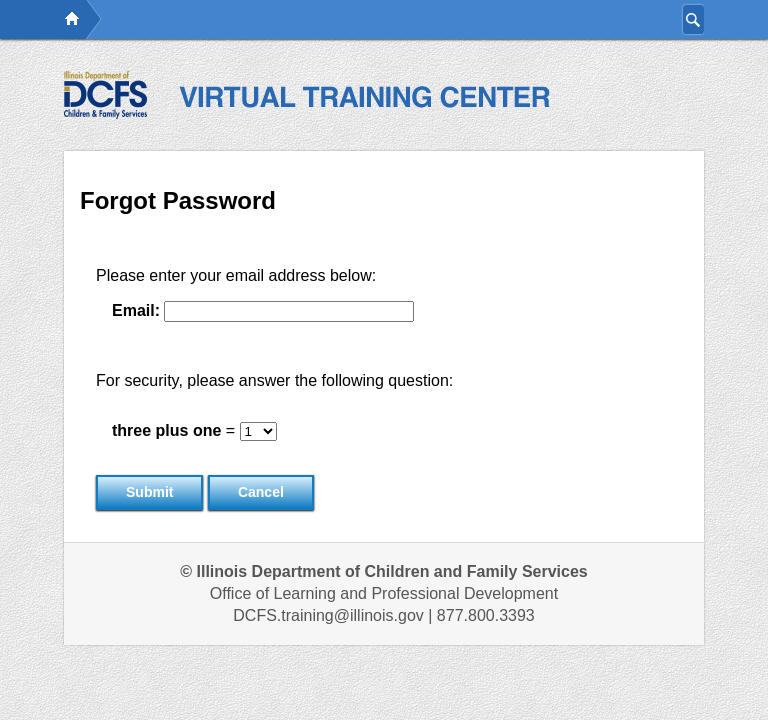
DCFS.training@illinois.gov (328, 615)
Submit (149, 492)
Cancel (261, 492)
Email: (136, 310)
